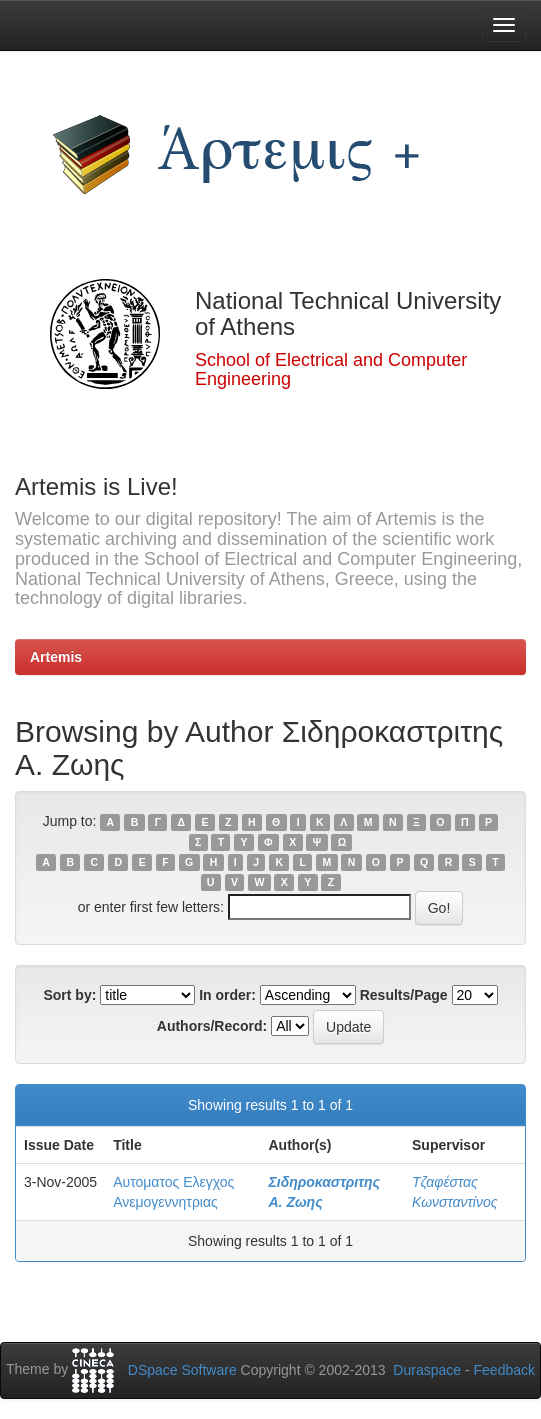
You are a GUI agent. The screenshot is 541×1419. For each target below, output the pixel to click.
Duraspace (427, 1370)
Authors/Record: (212, 1026)
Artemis (56, 657)
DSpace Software (182, 1370)
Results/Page (404, 995)
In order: (227, 995)
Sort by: (69, 995)
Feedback (504, 1370)
